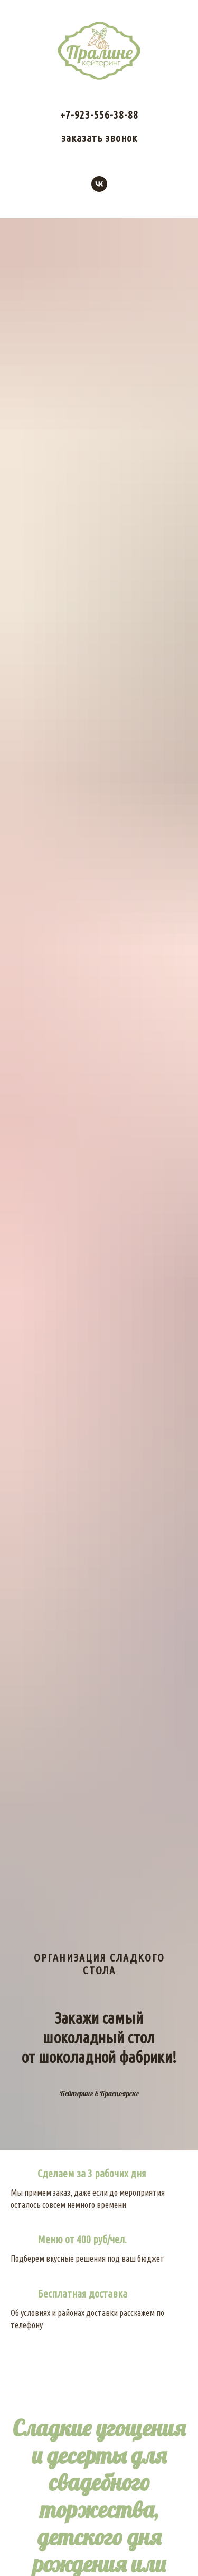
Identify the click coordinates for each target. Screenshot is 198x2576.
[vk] (99, 184)
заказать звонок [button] (99, 138)
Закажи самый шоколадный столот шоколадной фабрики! (99, 2037)
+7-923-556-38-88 (99, 115)
